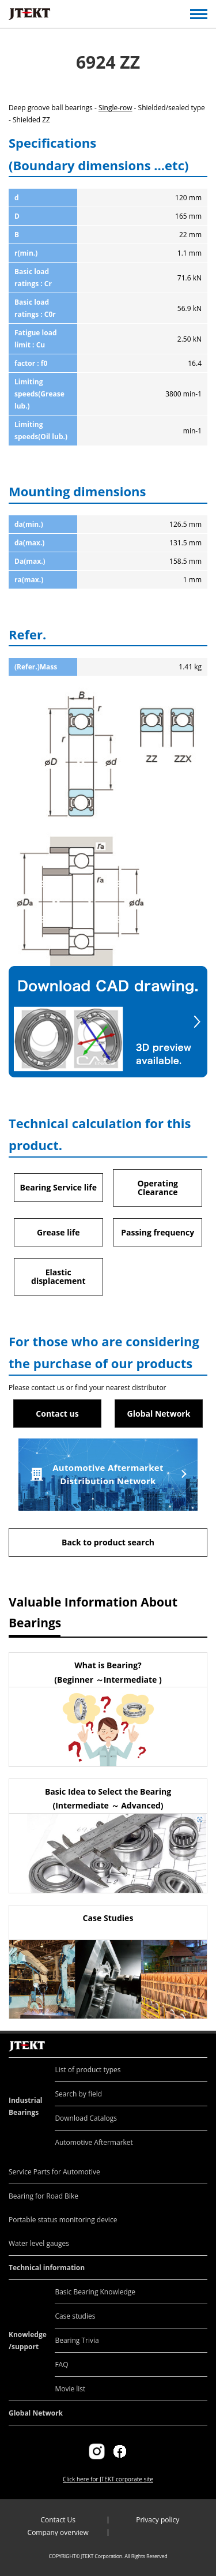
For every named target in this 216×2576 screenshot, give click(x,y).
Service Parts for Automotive (54, 2172)
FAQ (61, 2364)
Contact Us (57, 2520)
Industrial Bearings (26, 2106)
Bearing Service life (58, 1187)
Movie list (70, 2389)
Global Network (159, 1413)
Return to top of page (194, 2034)
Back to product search (108, 1542)
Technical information (47, 2267)
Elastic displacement (58, 1276)
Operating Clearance (157, 1187)
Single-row (115, 108)
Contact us (57, 1413)
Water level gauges (39, 2243)
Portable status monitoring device (63, 2220)
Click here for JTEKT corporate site (108, 2479)
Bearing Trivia (76, 2340)
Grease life (58, 1232)
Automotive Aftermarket (93, 2142)
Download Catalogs (86, 2118)
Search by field (78, 2094)
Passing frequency (157, 1232)
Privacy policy (157, 2520)
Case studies (75, 2316)
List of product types (87, 2070)
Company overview (58, 2532)
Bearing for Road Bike (43, 2196)
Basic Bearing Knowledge (95, 2292)
